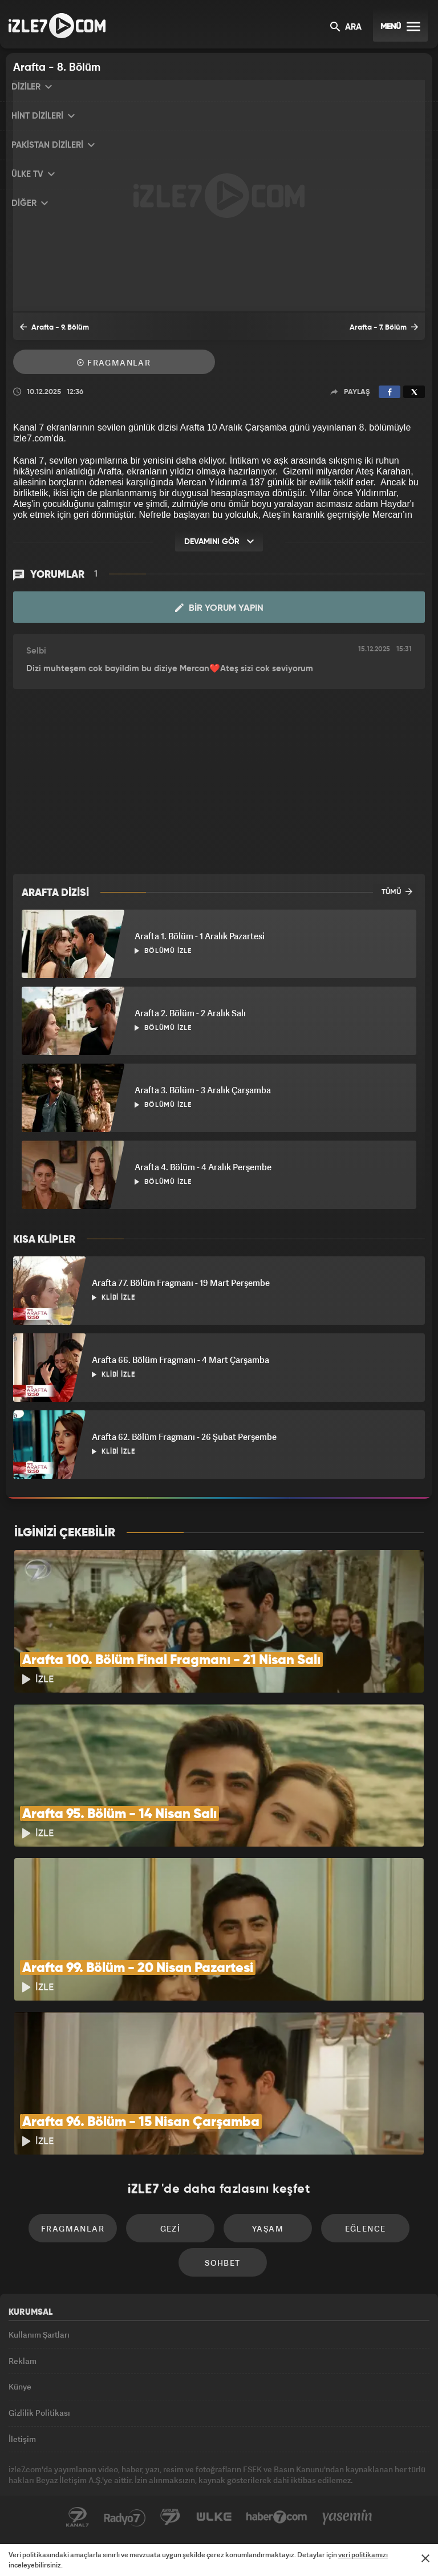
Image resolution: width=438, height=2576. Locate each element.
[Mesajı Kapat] (425, 2558)
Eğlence (365, 2228)
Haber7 (276, 2517)
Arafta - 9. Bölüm (54, 327)
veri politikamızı (363, 2554)
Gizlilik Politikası (39, 2412)
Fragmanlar (114, 362)
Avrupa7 (170, 2517)
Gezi (170, 2228)
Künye (20, 2386)
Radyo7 (124, 2517)
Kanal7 (78, 2517)
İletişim (22, 2438)
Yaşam (267, 2228)
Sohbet (222, 2262)
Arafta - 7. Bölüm (384, 327)
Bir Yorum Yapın (219, 608)
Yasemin (347, 2517)
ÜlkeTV (214, 2517)
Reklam (22, 2360)
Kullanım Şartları (39, 2334)
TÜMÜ (397, 891)
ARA (346, 28)
